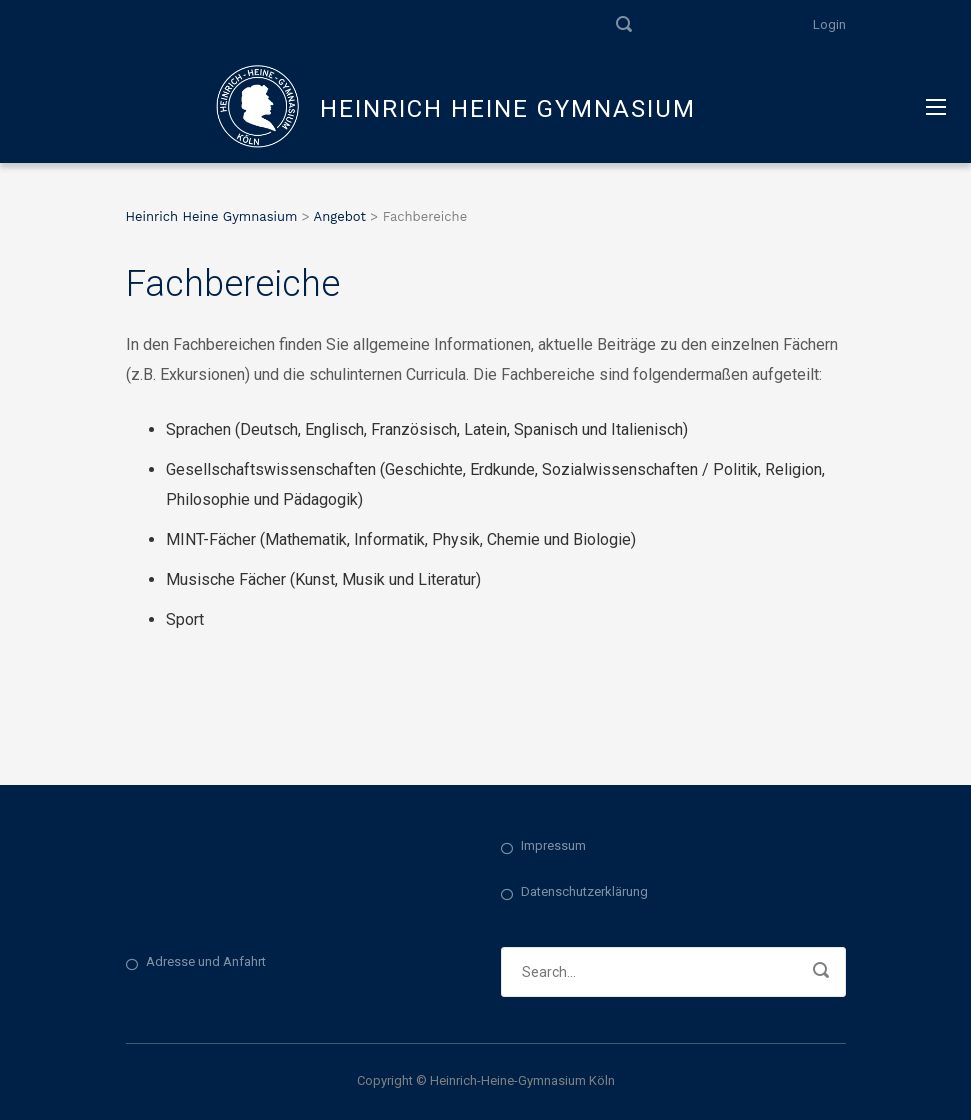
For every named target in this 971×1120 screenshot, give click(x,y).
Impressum (553, 845)
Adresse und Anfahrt (206, 961)
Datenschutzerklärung (584, 891)
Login (829, 24)
